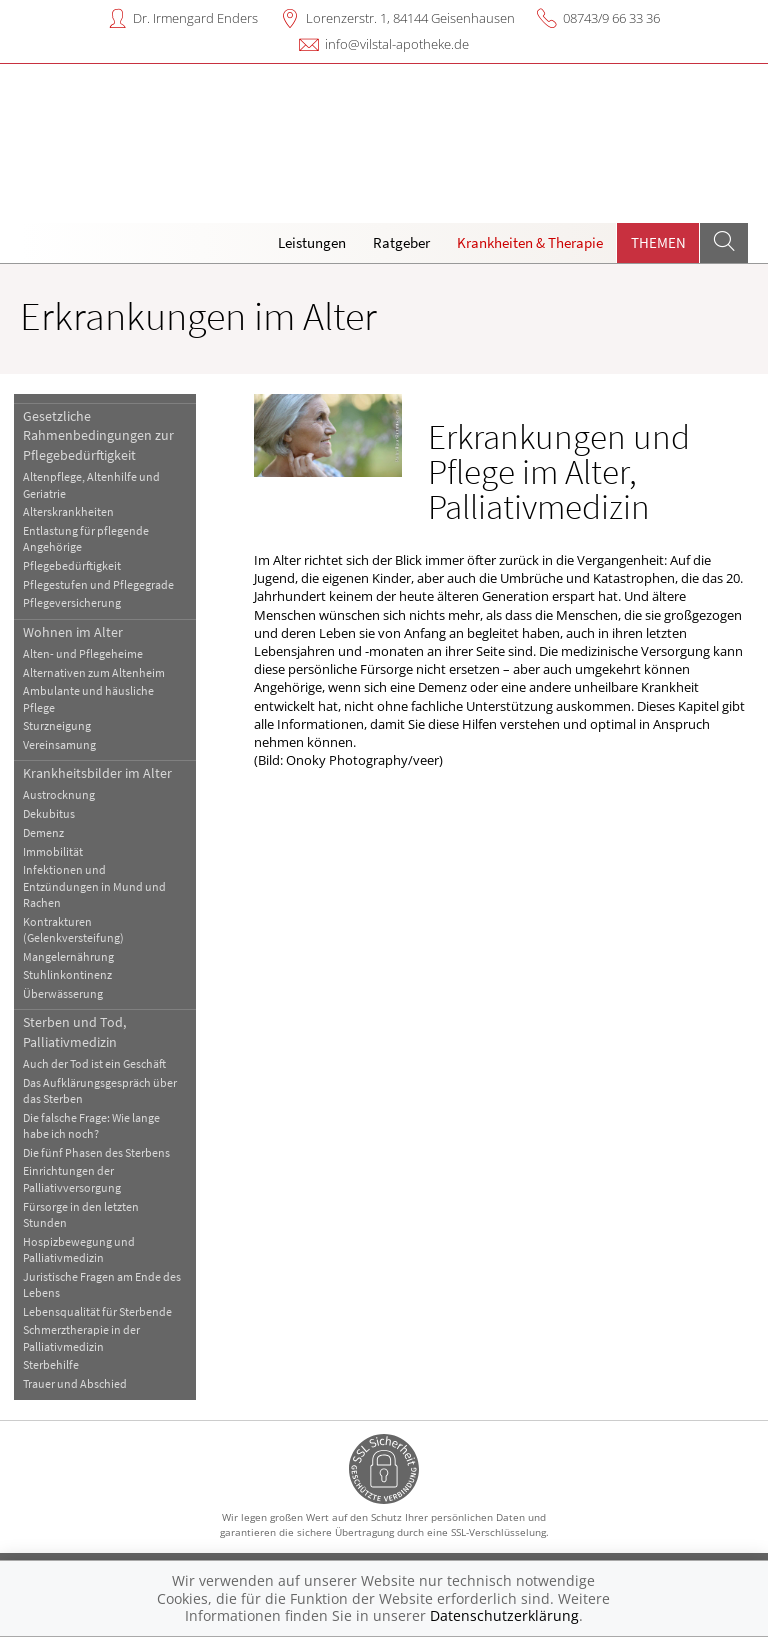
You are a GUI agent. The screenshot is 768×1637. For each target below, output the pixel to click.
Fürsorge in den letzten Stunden (81, 1214)
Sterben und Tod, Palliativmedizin (74, 1031)
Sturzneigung (57, 725)
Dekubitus (49, 813)
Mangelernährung (68, 956)
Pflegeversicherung (72, 602)
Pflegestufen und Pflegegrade (98, 584)
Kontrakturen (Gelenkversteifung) (73, 929)
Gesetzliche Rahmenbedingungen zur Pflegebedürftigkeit (98, 435)
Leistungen (312, 242)
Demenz (43, 832)
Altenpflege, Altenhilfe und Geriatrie (91, 484)
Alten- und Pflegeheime (83, 653)
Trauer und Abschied (75, 1383)
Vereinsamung (59, 744)
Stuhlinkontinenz (67, 974)
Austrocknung (59, 794)
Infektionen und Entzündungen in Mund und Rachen (94, 886)
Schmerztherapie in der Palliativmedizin (81, 1337)
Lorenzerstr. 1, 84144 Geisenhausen (410, 18)
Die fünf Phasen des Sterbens (96, 1152)
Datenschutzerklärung (504, 1615)
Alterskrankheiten (68, 511)
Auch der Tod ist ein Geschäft (94, 1063)
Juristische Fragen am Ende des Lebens (102, 1284)
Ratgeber (401, 242)
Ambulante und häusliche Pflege (88, 698)
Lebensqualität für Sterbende (97, 1311)
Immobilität (53, 851)
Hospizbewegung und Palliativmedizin (79, 1249)
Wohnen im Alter (73, 632)
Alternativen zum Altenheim (94, 672)
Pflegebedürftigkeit (72, 565)
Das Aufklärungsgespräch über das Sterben (100, 1090)
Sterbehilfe (51, 1364)
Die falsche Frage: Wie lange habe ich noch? (91, 1125)
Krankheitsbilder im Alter (97, 773)
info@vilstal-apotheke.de (397, 44)
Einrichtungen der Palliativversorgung (72, 1178)
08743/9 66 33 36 (611, 18)
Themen (658, 242)
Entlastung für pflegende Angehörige (86, 538)
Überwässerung (63, 993)
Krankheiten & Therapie (530, 242)
